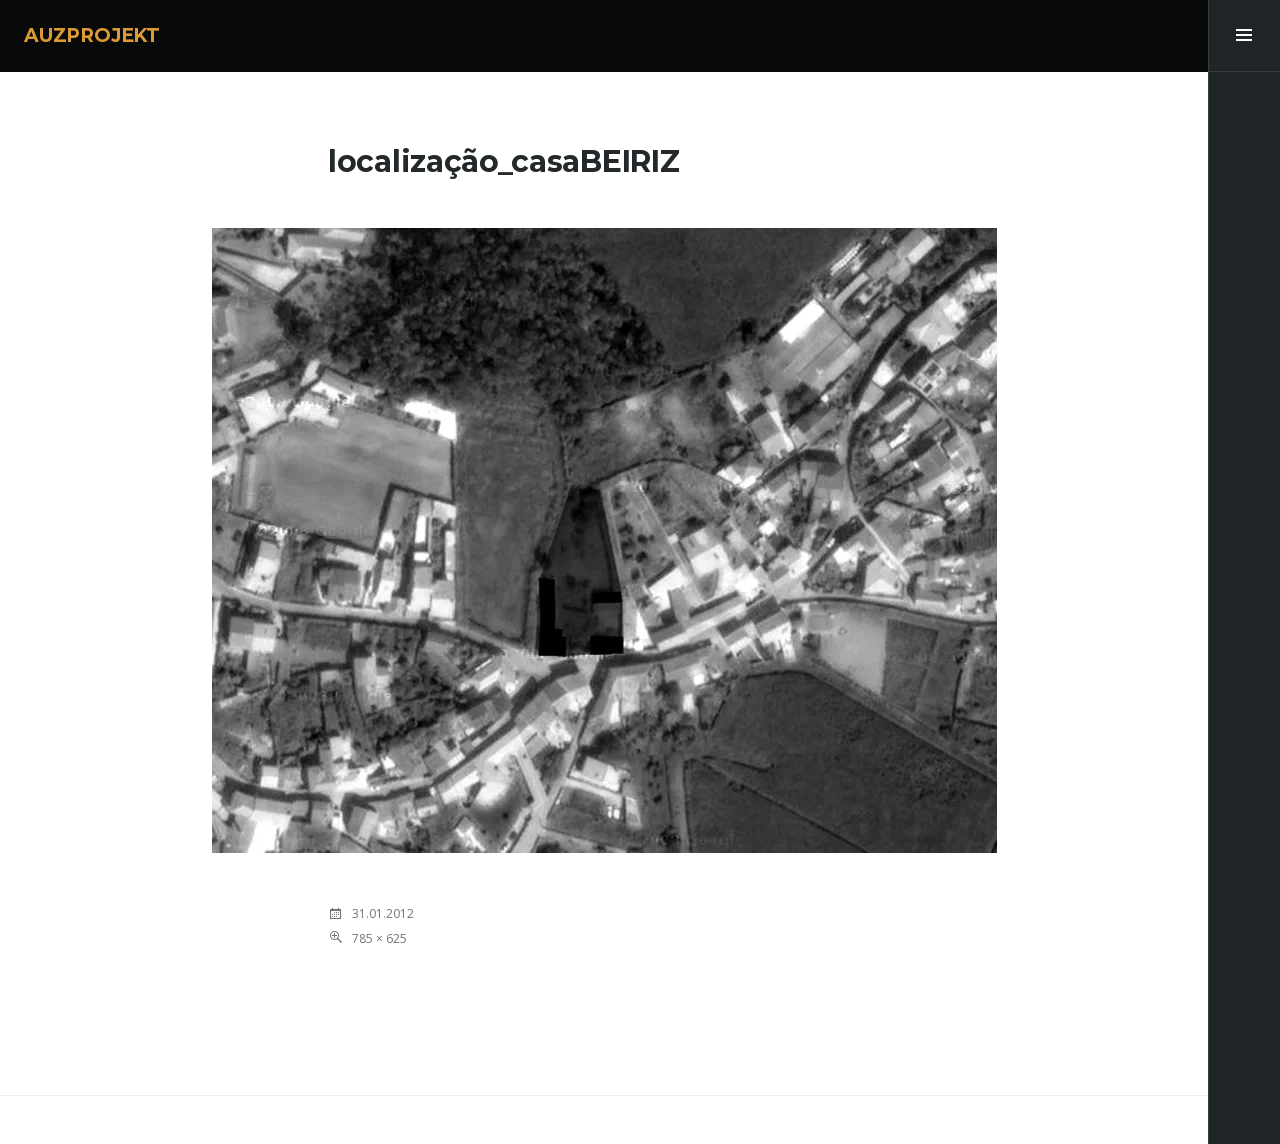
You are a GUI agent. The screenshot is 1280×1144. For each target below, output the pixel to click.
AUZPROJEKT (92, 35)
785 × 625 (379, 938)
